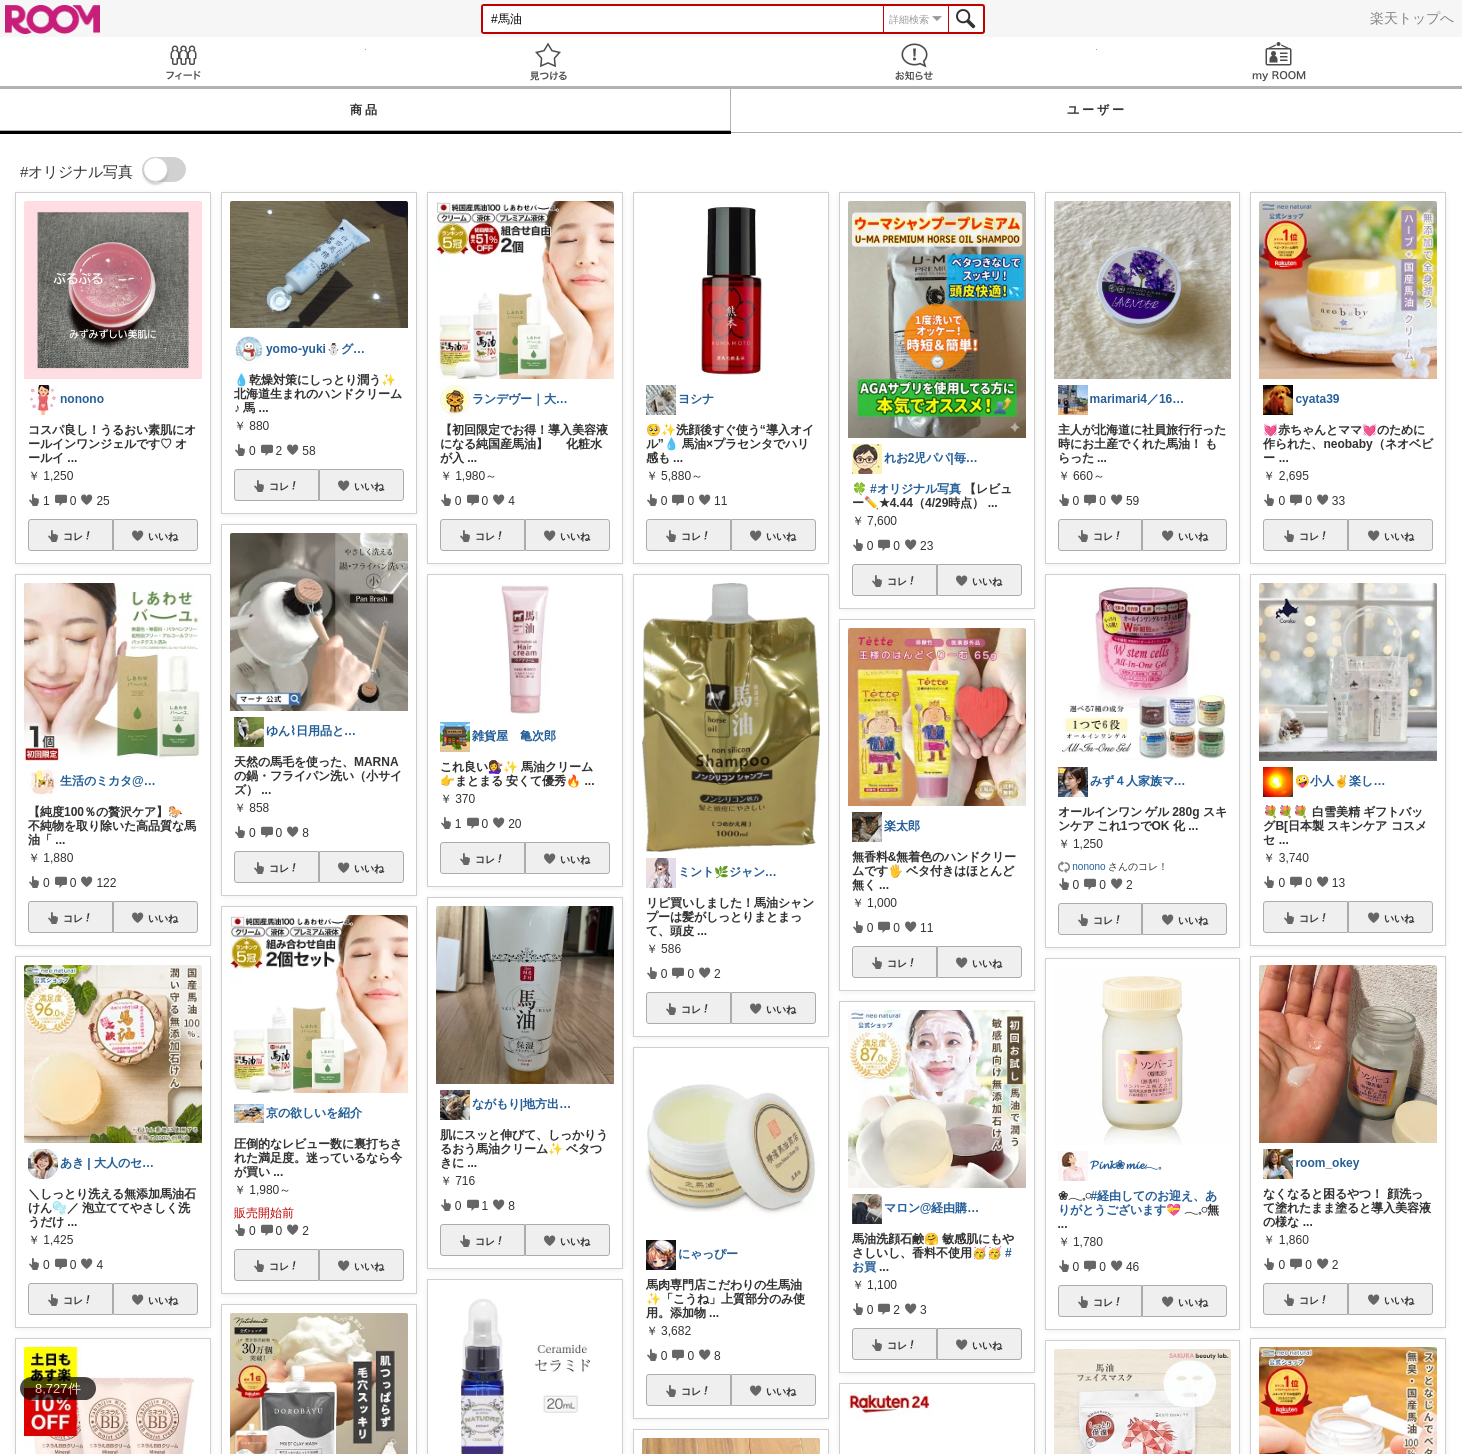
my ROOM (1280, 61)
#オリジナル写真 (915, 489)
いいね (163, 536)
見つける (549, 61)
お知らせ (914, 61)
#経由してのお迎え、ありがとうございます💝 (1138, 1203)
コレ (78, 536)
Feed (183, 61)
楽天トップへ (1412, 18)
